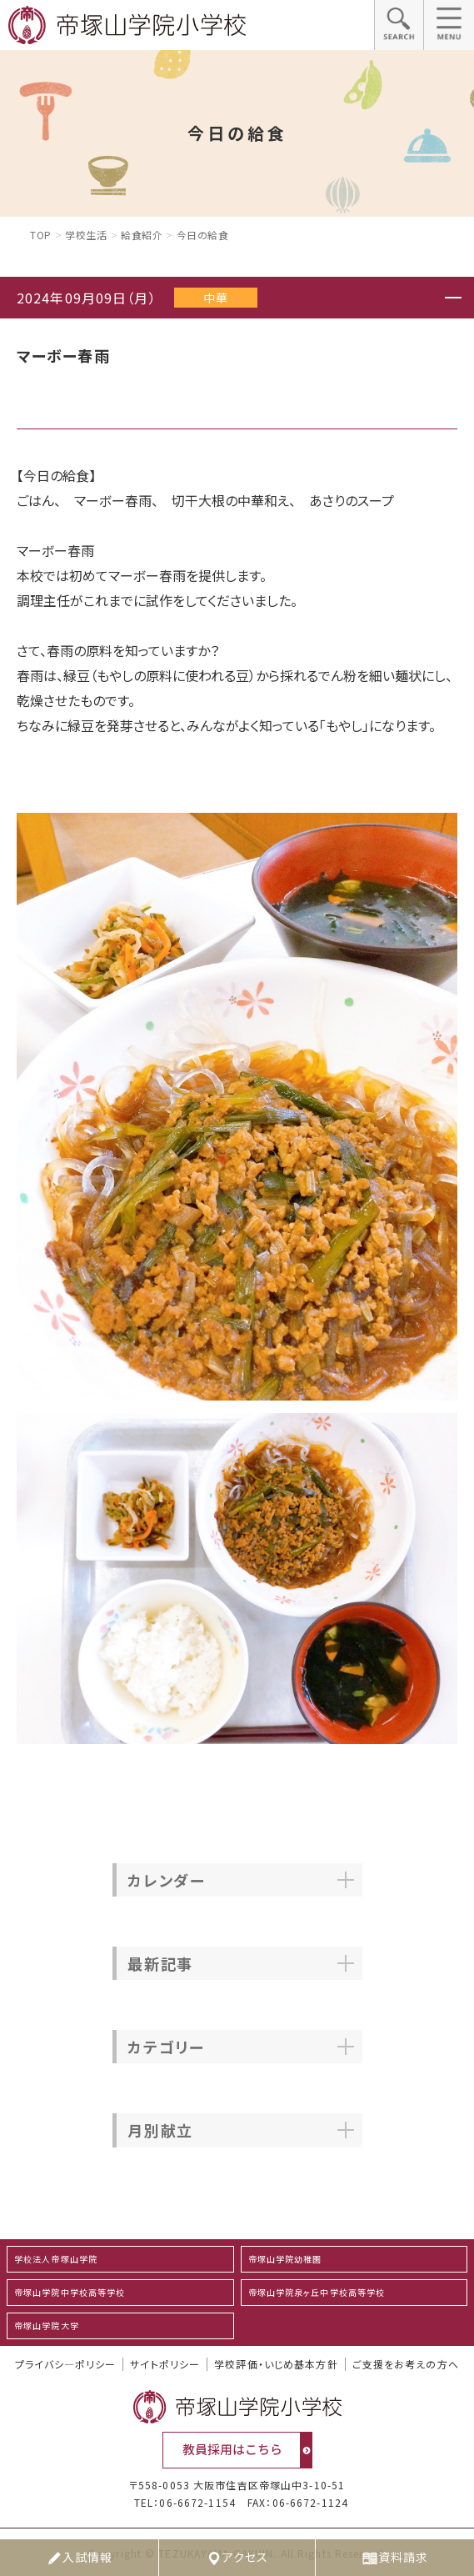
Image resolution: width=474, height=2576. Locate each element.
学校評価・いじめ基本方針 (275, 2364)
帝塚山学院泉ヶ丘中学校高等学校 (317, 2292)
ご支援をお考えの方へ (405, 2364)
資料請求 (395, 2557)
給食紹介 (141, 235)
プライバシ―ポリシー (65, 2364)
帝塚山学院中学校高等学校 (69, 2292)
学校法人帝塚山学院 (55, 2259)
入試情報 (79, 2557)
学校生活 (86, 235)
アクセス (237, 2557)
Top (41, 235)
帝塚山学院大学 (46, 2325)
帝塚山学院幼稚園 (285, 2259)
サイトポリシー (165, 2364)
